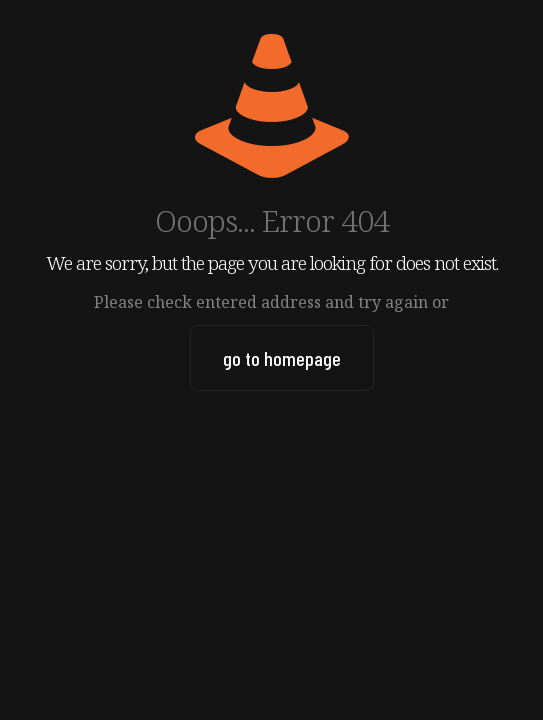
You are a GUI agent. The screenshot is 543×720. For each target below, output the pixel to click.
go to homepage (282, 358)
